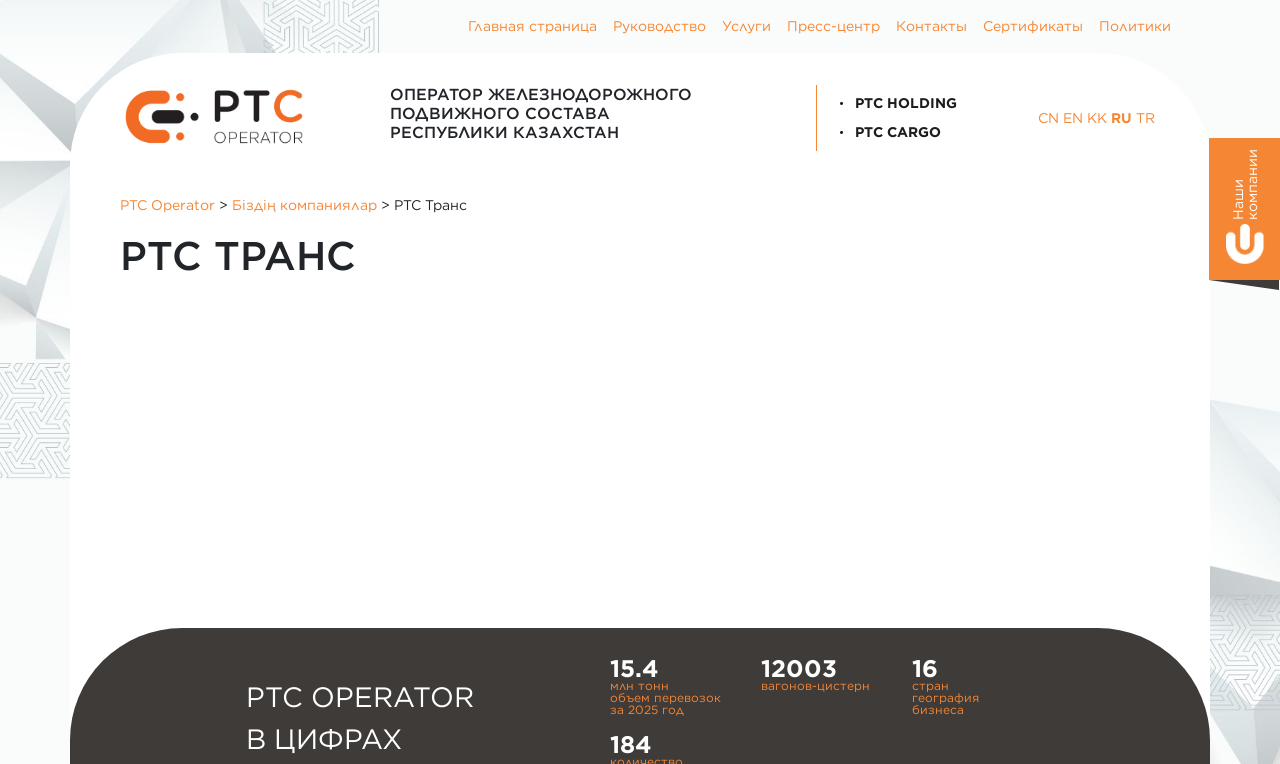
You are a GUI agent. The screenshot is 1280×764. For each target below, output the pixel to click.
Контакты (931, 26)
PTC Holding (895, 103)
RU (1121, 118)
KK (1097, 118)
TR (1145, 118)
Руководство (659, 26)
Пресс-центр (833, 26)
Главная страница (532, 26)
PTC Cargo (887, 132)
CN (1048, 118)
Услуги (746, 26)
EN (1073, 118)
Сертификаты (1033, 26)
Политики (1135, 26)
